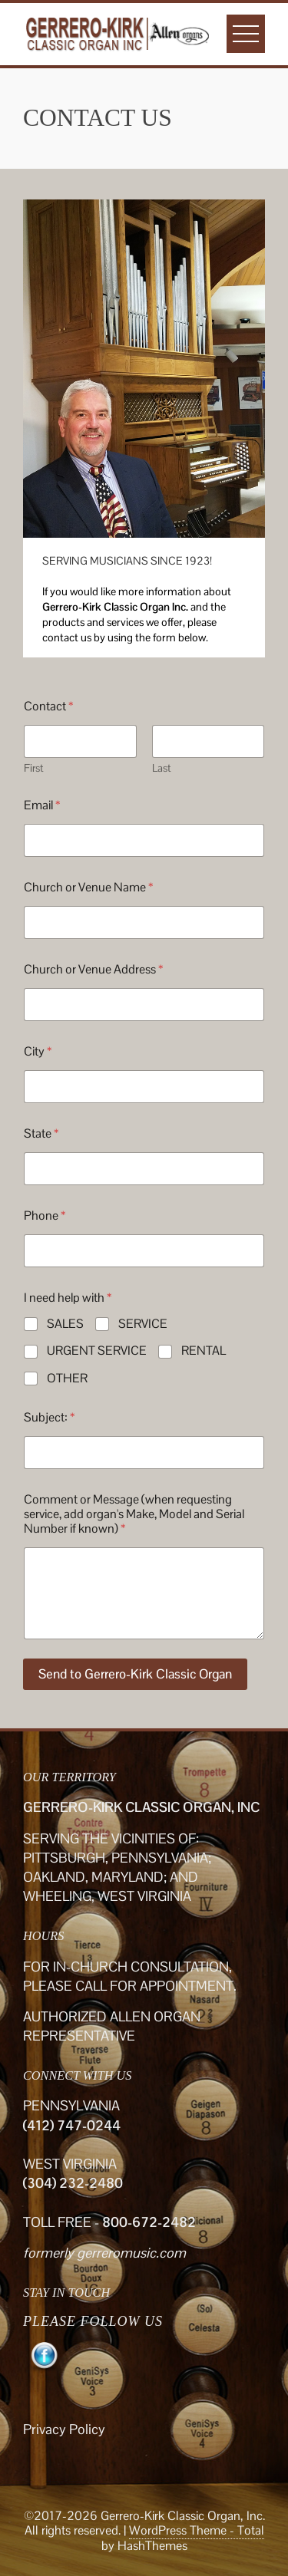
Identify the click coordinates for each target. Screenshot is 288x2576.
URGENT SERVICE (97, 1351)
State (41, 1133)
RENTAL (203, 1351)
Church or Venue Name (88, 887)
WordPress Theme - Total (196, 2530)
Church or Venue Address (93, 969)
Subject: (49, 1417)
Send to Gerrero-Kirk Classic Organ (135, 1673)
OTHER (67, 1378)
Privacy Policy (64, 2429)
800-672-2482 (149, 2222)
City (37, 1051)
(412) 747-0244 (72, 2125)
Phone (44, 1215)
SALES (65, 1324)
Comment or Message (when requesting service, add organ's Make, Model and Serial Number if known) (134, 1514)
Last (161, 768)
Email (42, 805)
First (34, 768)
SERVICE (142, 1324)
